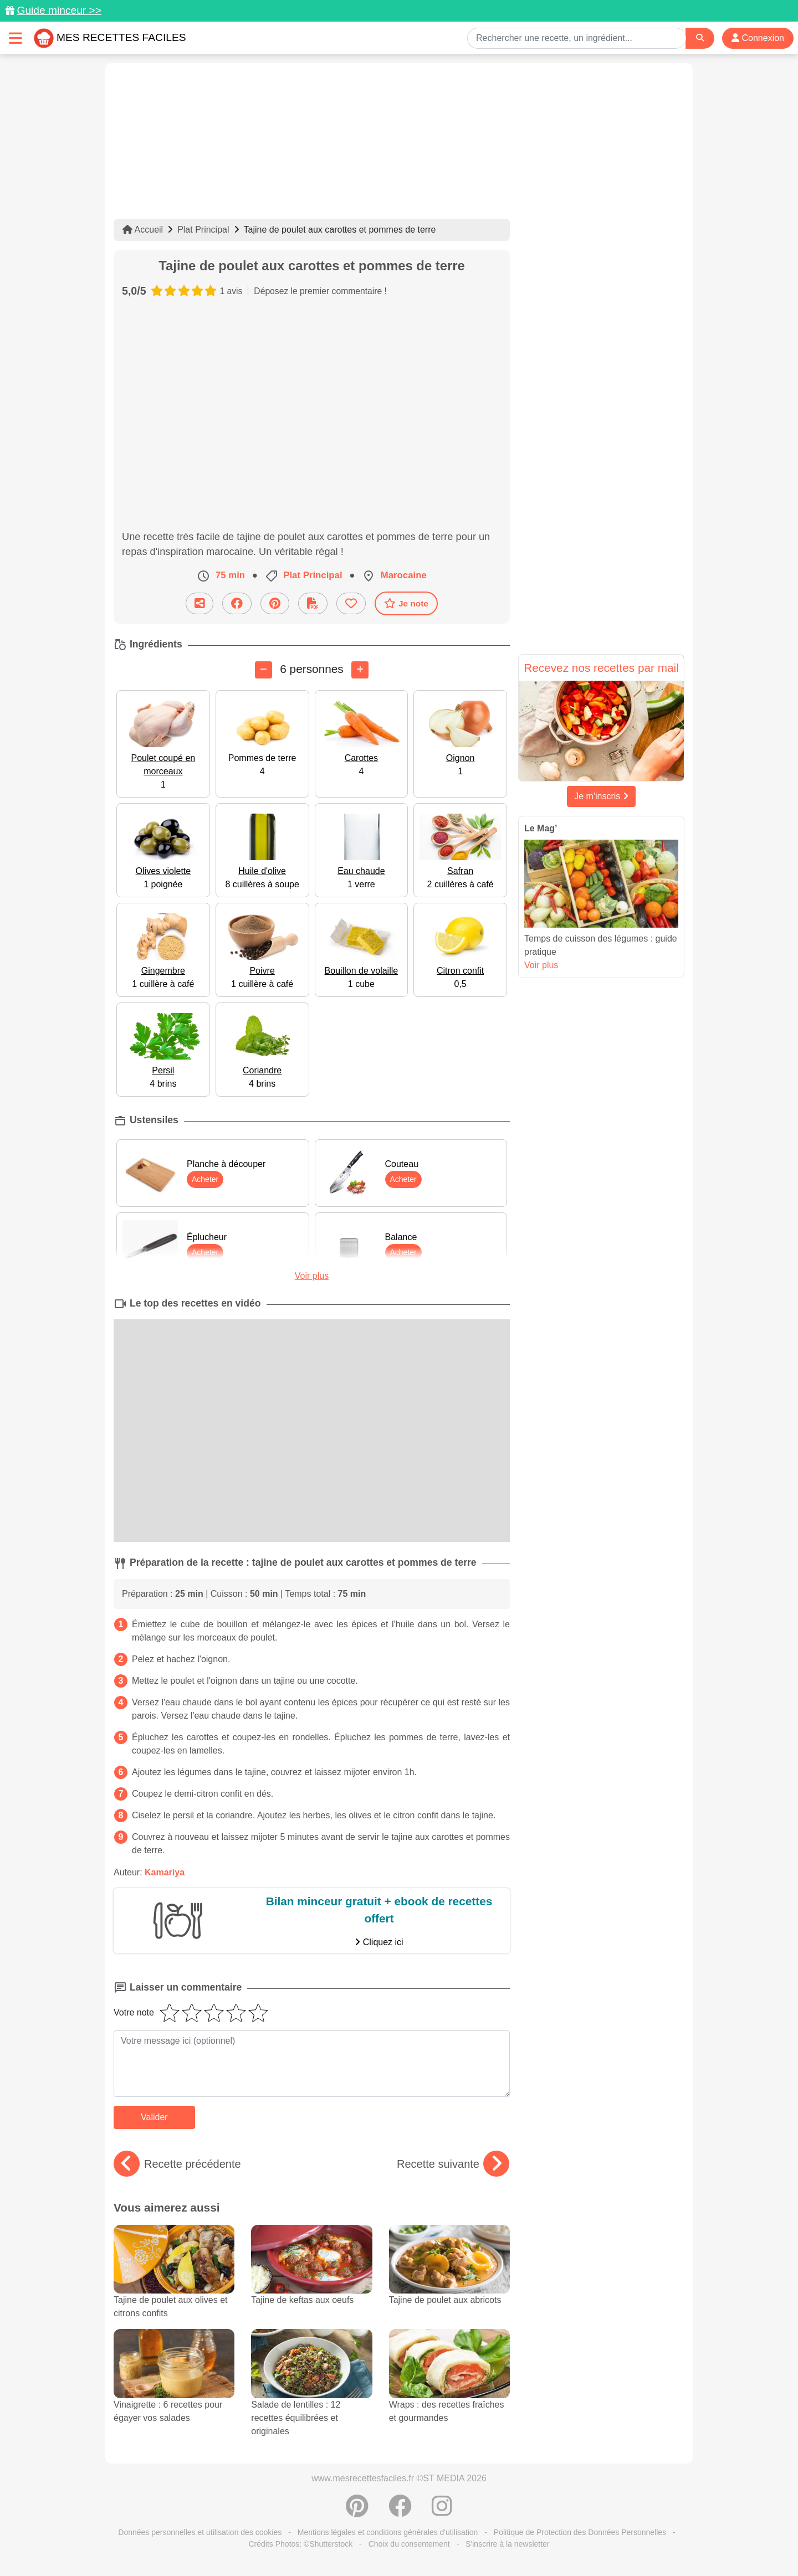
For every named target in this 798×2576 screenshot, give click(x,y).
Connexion (758, 38)
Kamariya (165, 1872)
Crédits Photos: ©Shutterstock (300, 2543)
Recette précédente (177, 2164)
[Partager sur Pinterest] (274, 603)
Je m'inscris (601, 796)
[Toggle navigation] (15, 38)
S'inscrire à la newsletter (507, 2543)
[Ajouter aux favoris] (351, 603)
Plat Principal (203, 229)
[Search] (700, 38)
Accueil (142, 229)
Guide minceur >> (59, 10)
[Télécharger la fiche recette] (313, 603)
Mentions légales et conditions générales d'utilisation (388, 2532)
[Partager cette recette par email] (199, 603)
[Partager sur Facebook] (237, 603)
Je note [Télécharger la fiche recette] (406, 603)
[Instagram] (442, 2511)
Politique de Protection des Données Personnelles (580, 2532)
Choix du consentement (409, 2543)
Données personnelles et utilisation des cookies (200, 2532)
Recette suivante (453, 2164)
